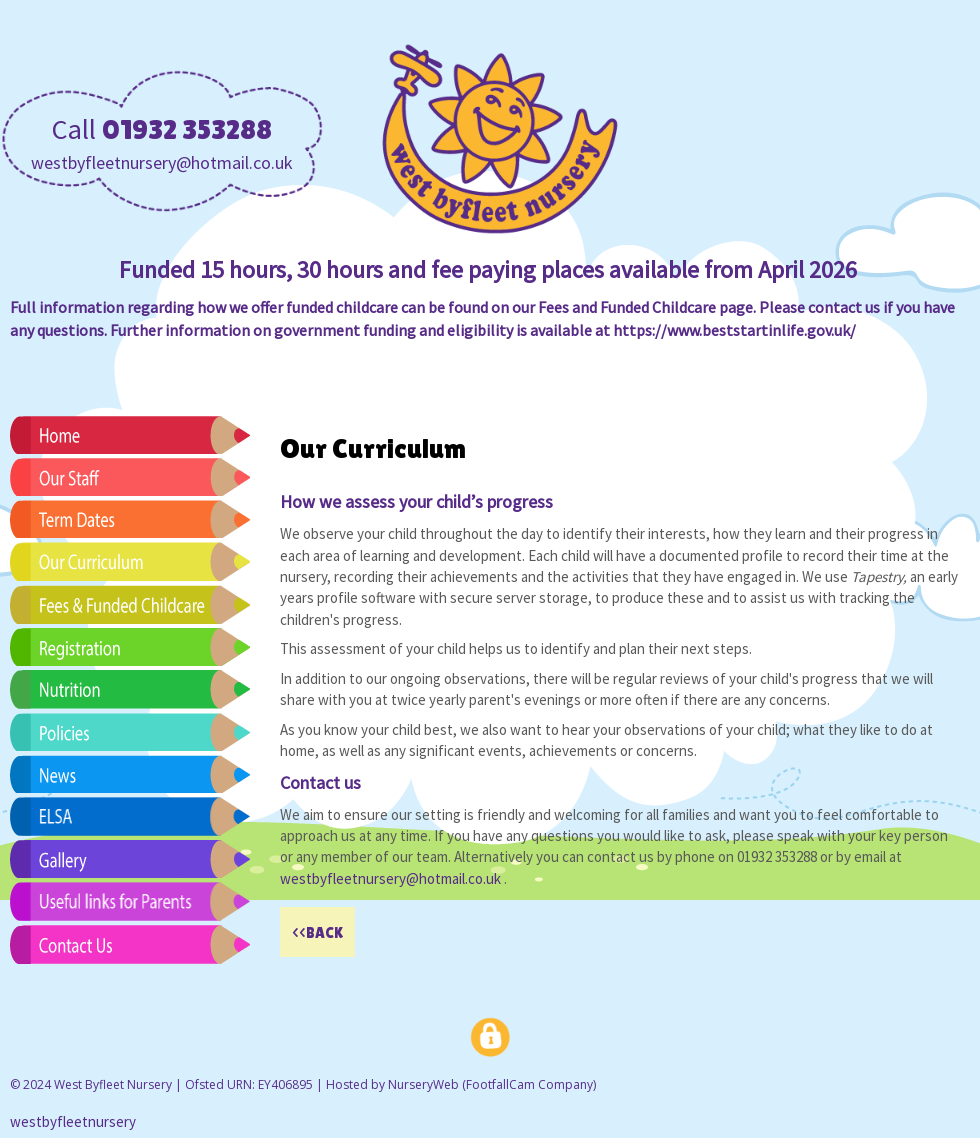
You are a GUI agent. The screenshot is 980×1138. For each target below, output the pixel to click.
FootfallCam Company (529, 1084)
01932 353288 (187, 129)
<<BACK (317, 932)
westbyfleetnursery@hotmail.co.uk (162, 162)
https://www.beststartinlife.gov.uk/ (734, 330)
